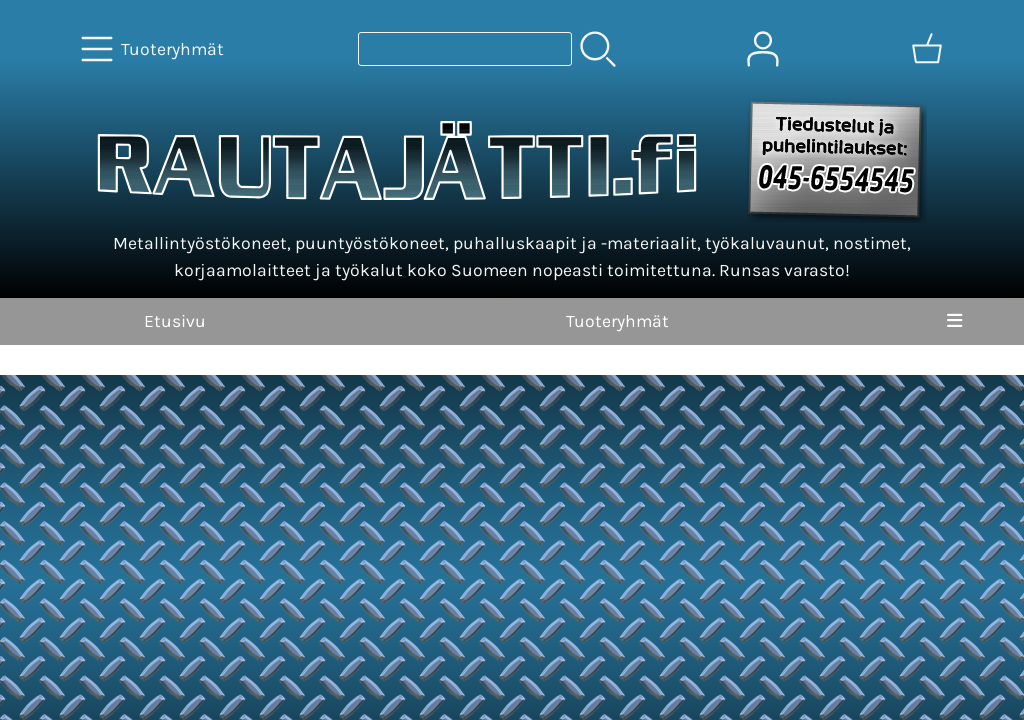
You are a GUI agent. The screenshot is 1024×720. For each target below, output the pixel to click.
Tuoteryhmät (617, 321)
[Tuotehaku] (465, 49)
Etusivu (175, 321)
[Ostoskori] (927, 49)
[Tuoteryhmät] (154, 49)
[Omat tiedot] (763, 49)
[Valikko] (954, 321)
